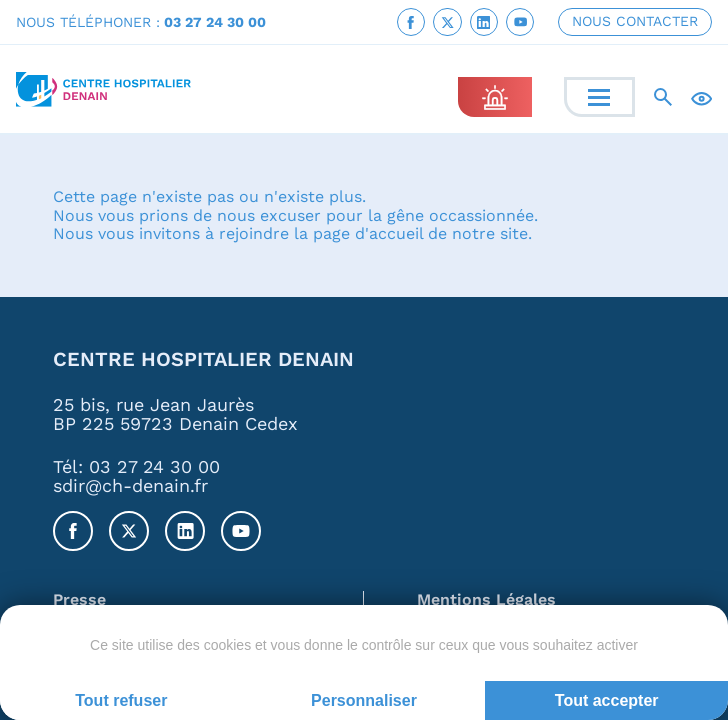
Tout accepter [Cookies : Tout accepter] (607, 700)
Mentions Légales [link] (486, 601)
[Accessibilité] (701, 97)
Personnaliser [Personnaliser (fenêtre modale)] (364, 700)
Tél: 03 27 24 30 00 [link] (136, 466)
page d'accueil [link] (368, 234)
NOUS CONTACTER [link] (635, 21)
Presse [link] (79, 601)
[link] (411, 22)
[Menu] (599, 97)
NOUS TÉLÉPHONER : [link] (141, 22)
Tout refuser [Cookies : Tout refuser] (121, 700)
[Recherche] (663, 97)
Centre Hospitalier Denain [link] (203, 360)
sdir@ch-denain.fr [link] (130, 486)
